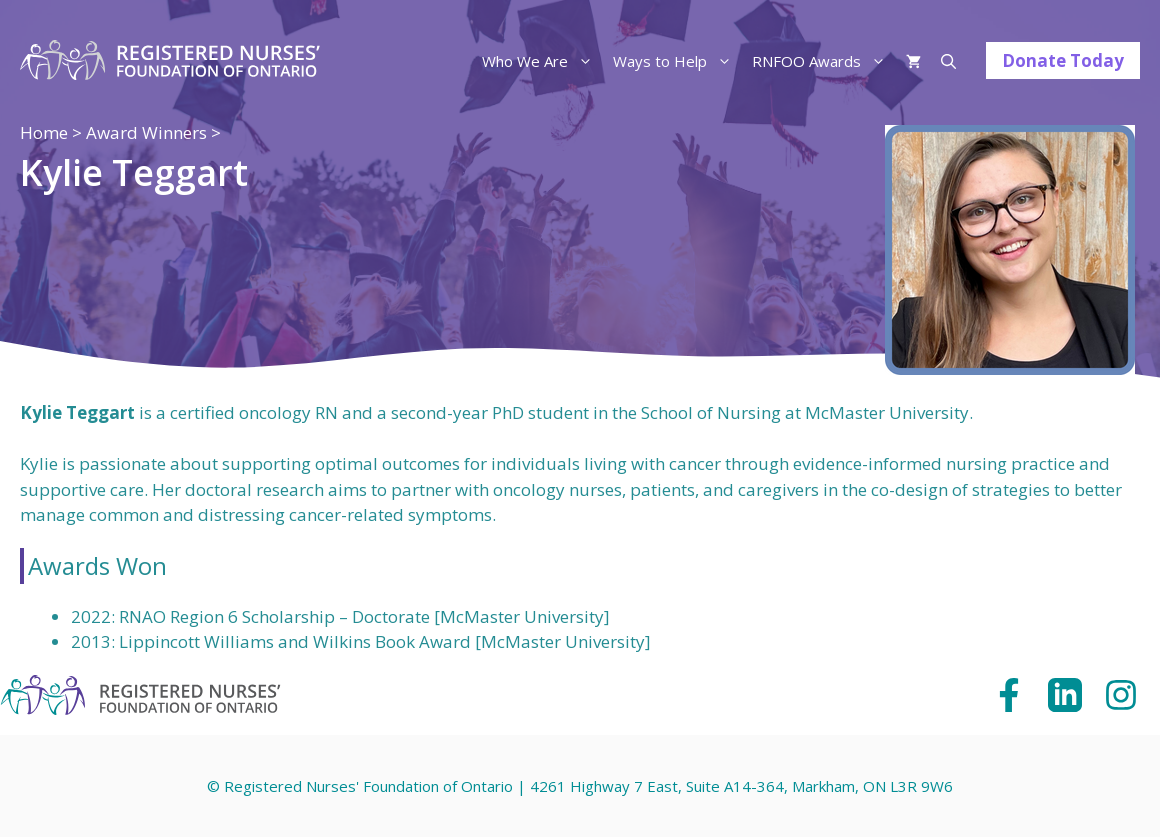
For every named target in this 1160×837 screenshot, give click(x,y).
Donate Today (1063, 60)
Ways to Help (677, 61)
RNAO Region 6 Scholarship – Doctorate (274, 616)
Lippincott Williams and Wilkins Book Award (295, 641)
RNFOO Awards (824, 61)
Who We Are (542, 61)
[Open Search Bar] (948, 61)
